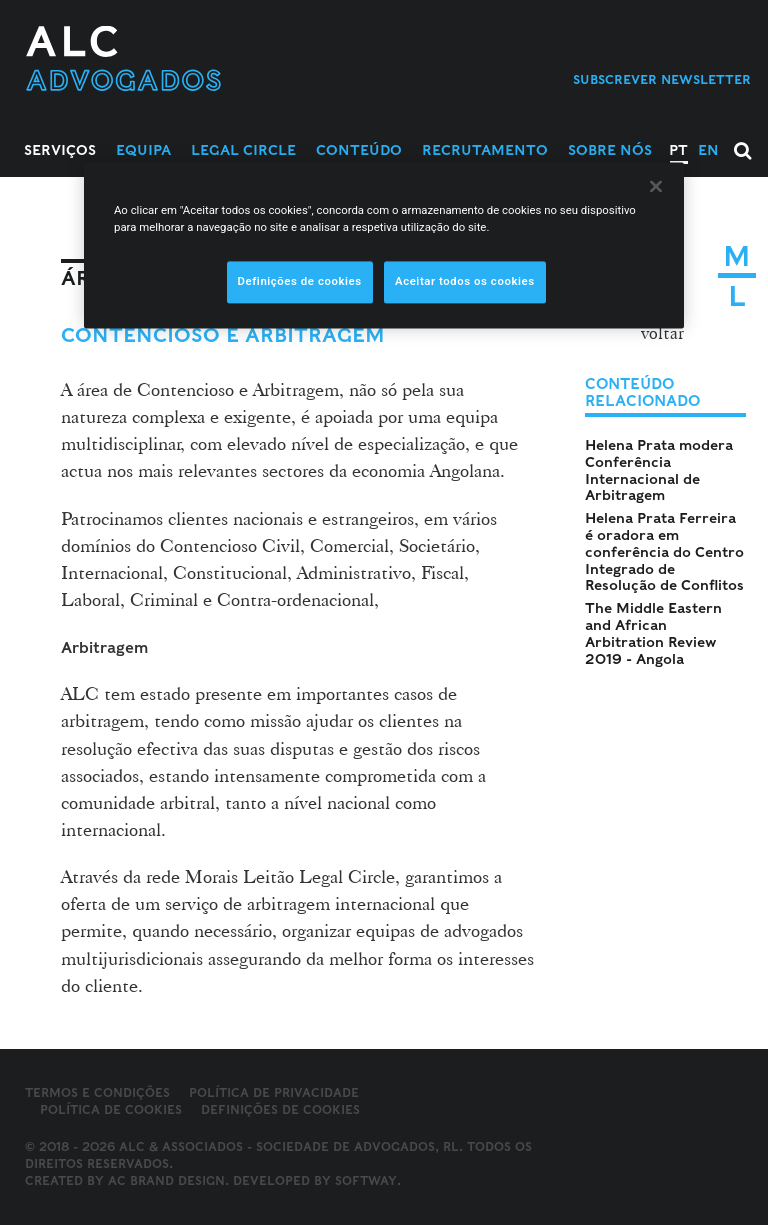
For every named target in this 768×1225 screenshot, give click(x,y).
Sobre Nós (610, 150)
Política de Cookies (111, 1109)
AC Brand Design (166, 1180)
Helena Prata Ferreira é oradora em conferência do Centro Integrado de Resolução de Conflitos (664, 551)
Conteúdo (359, 150)
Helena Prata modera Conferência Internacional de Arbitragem (659, 470)
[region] (384, 245)
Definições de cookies (280, 1110)
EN (708, 150)
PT (678, 150)
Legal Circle (243, 150)
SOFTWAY (366, 1180)
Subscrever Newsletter (662, 79)
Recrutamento (485, 150)
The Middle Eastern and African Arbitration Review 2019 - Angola (653, 633)
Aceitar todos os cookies (465, 281)
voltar (662, 332)
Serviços (60, 150)
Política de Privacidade (274, 1092)
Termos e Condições (97, 1092)
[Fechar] (656, 186)
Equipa (143, 150)
